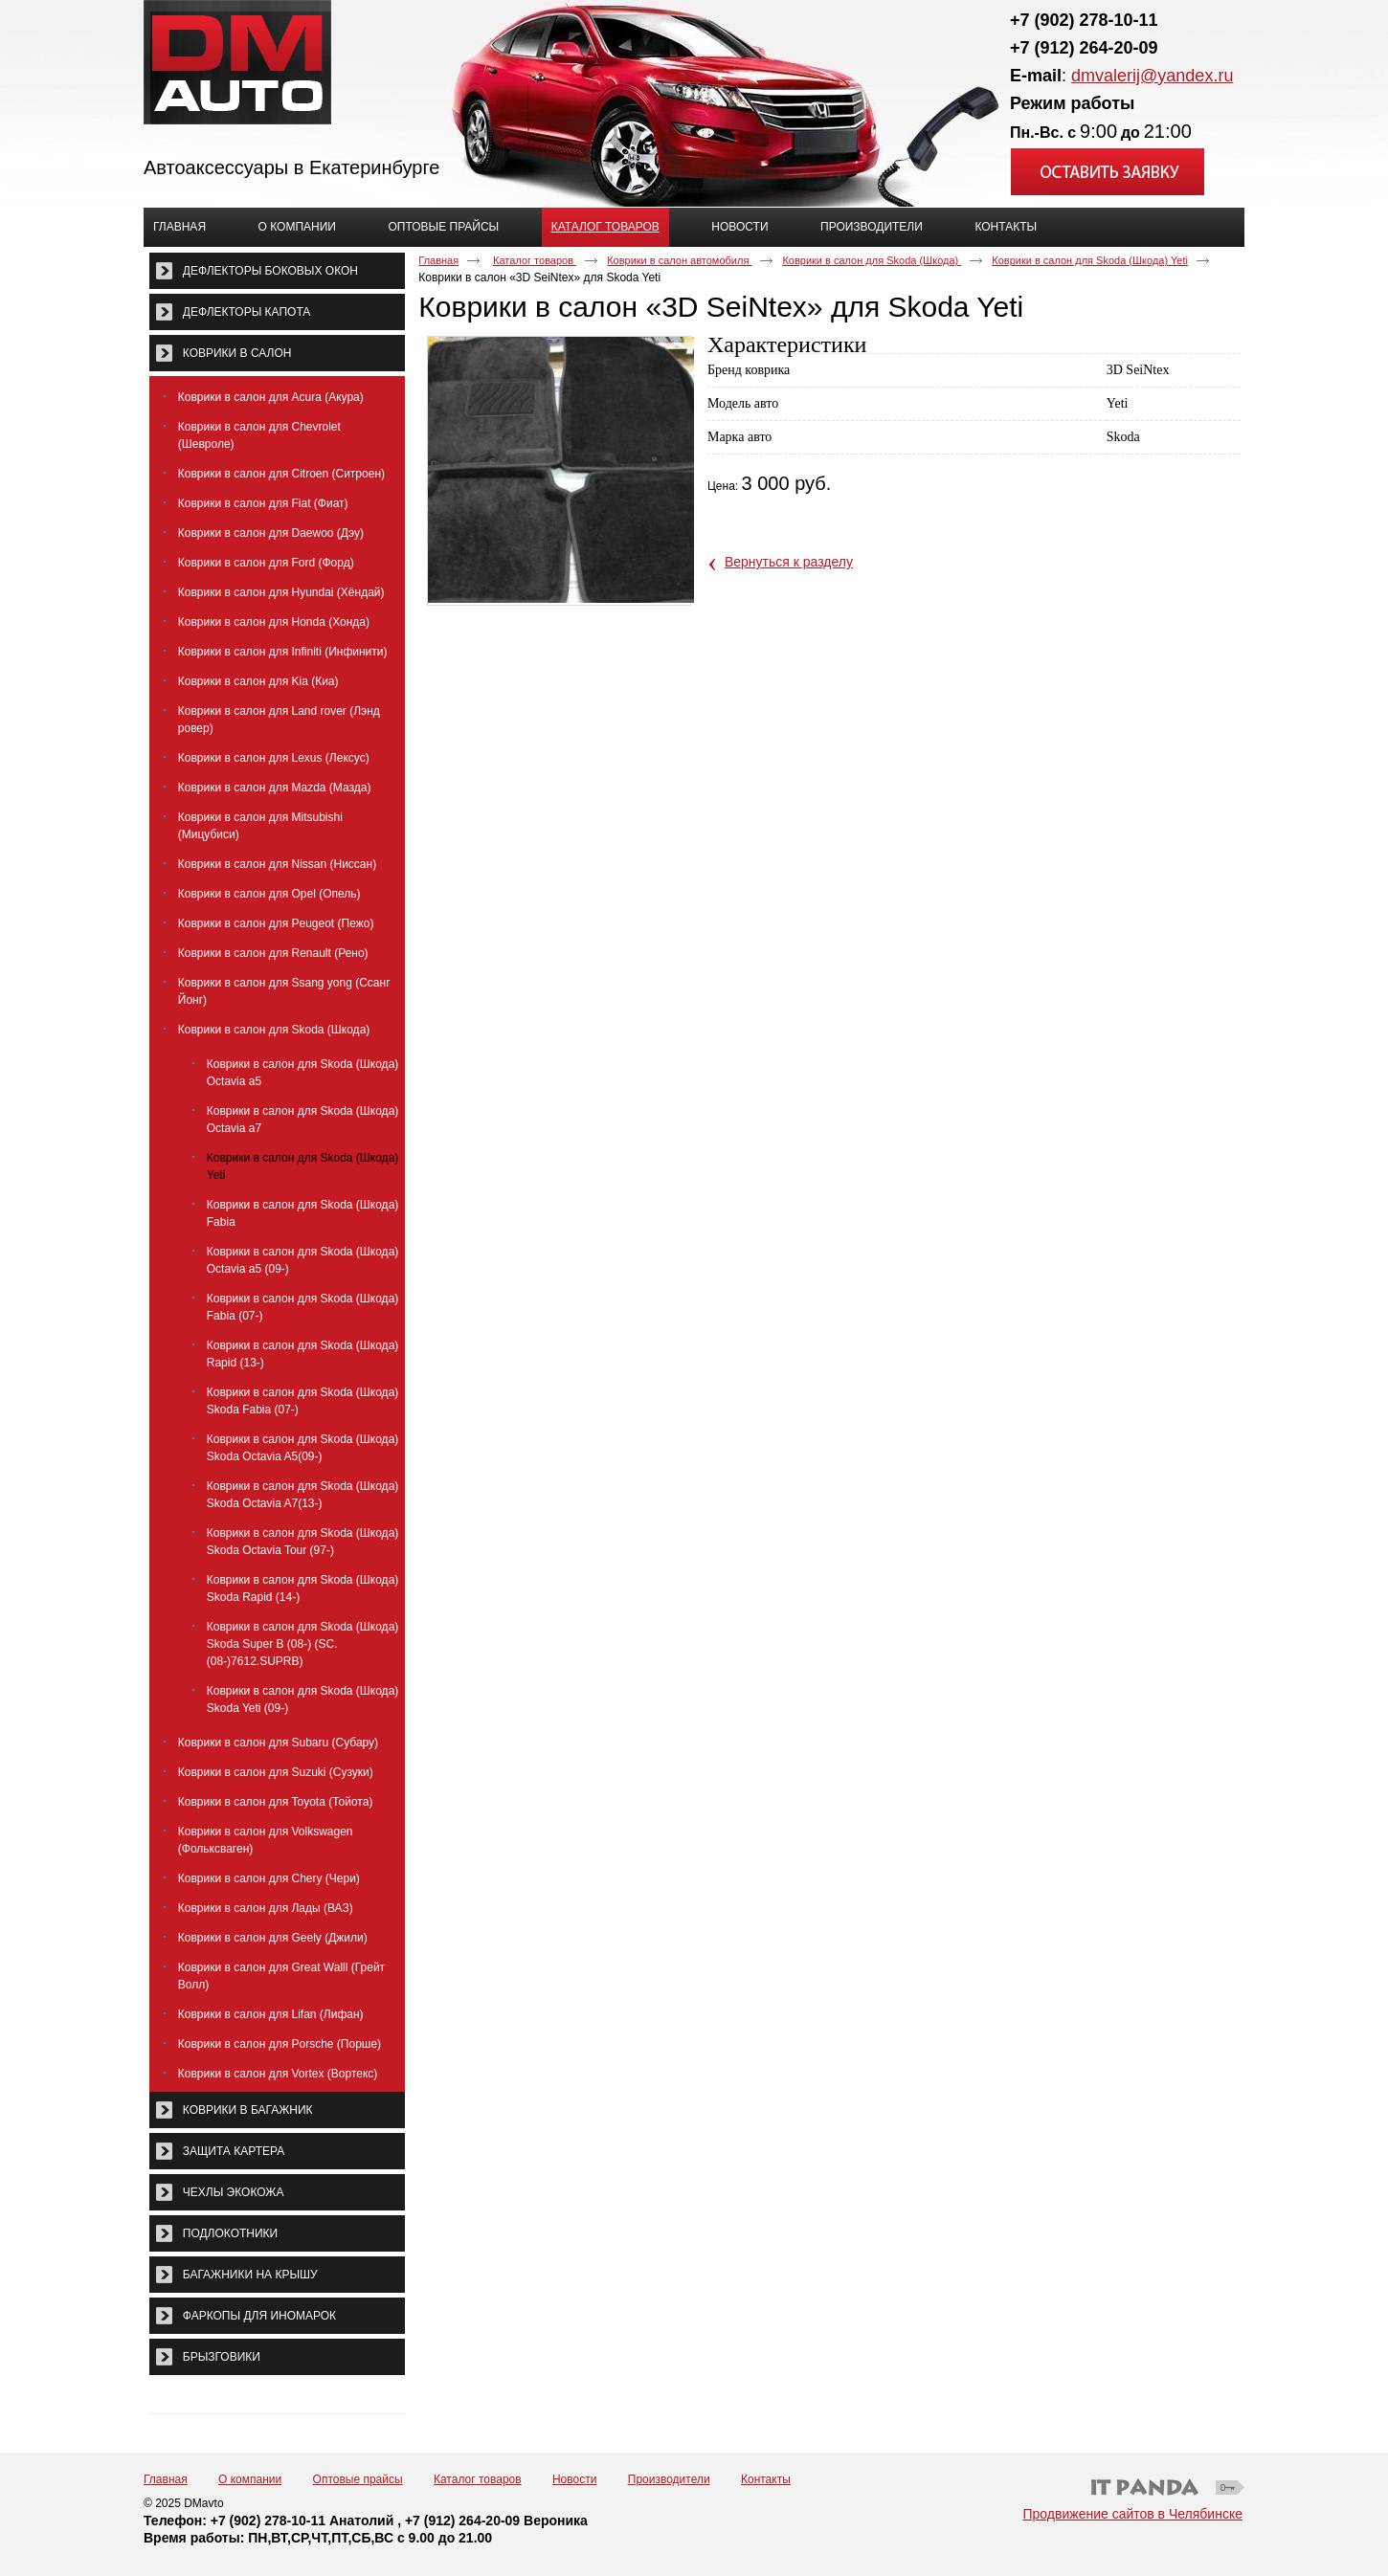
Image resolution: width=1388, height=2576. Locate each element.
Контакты (766, 2479)
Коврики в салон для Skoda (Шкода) (871, 260)
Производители (669, 2479)
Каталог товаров (605, 226)
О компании (249, 2479)
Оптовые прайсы (358, 2479)
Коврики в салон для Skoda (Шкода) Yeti (1090, 260)
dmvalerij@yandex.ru (1152, 75)
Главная (438, 260)
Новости (574, 2479)
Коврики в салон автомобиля (679, 260)
